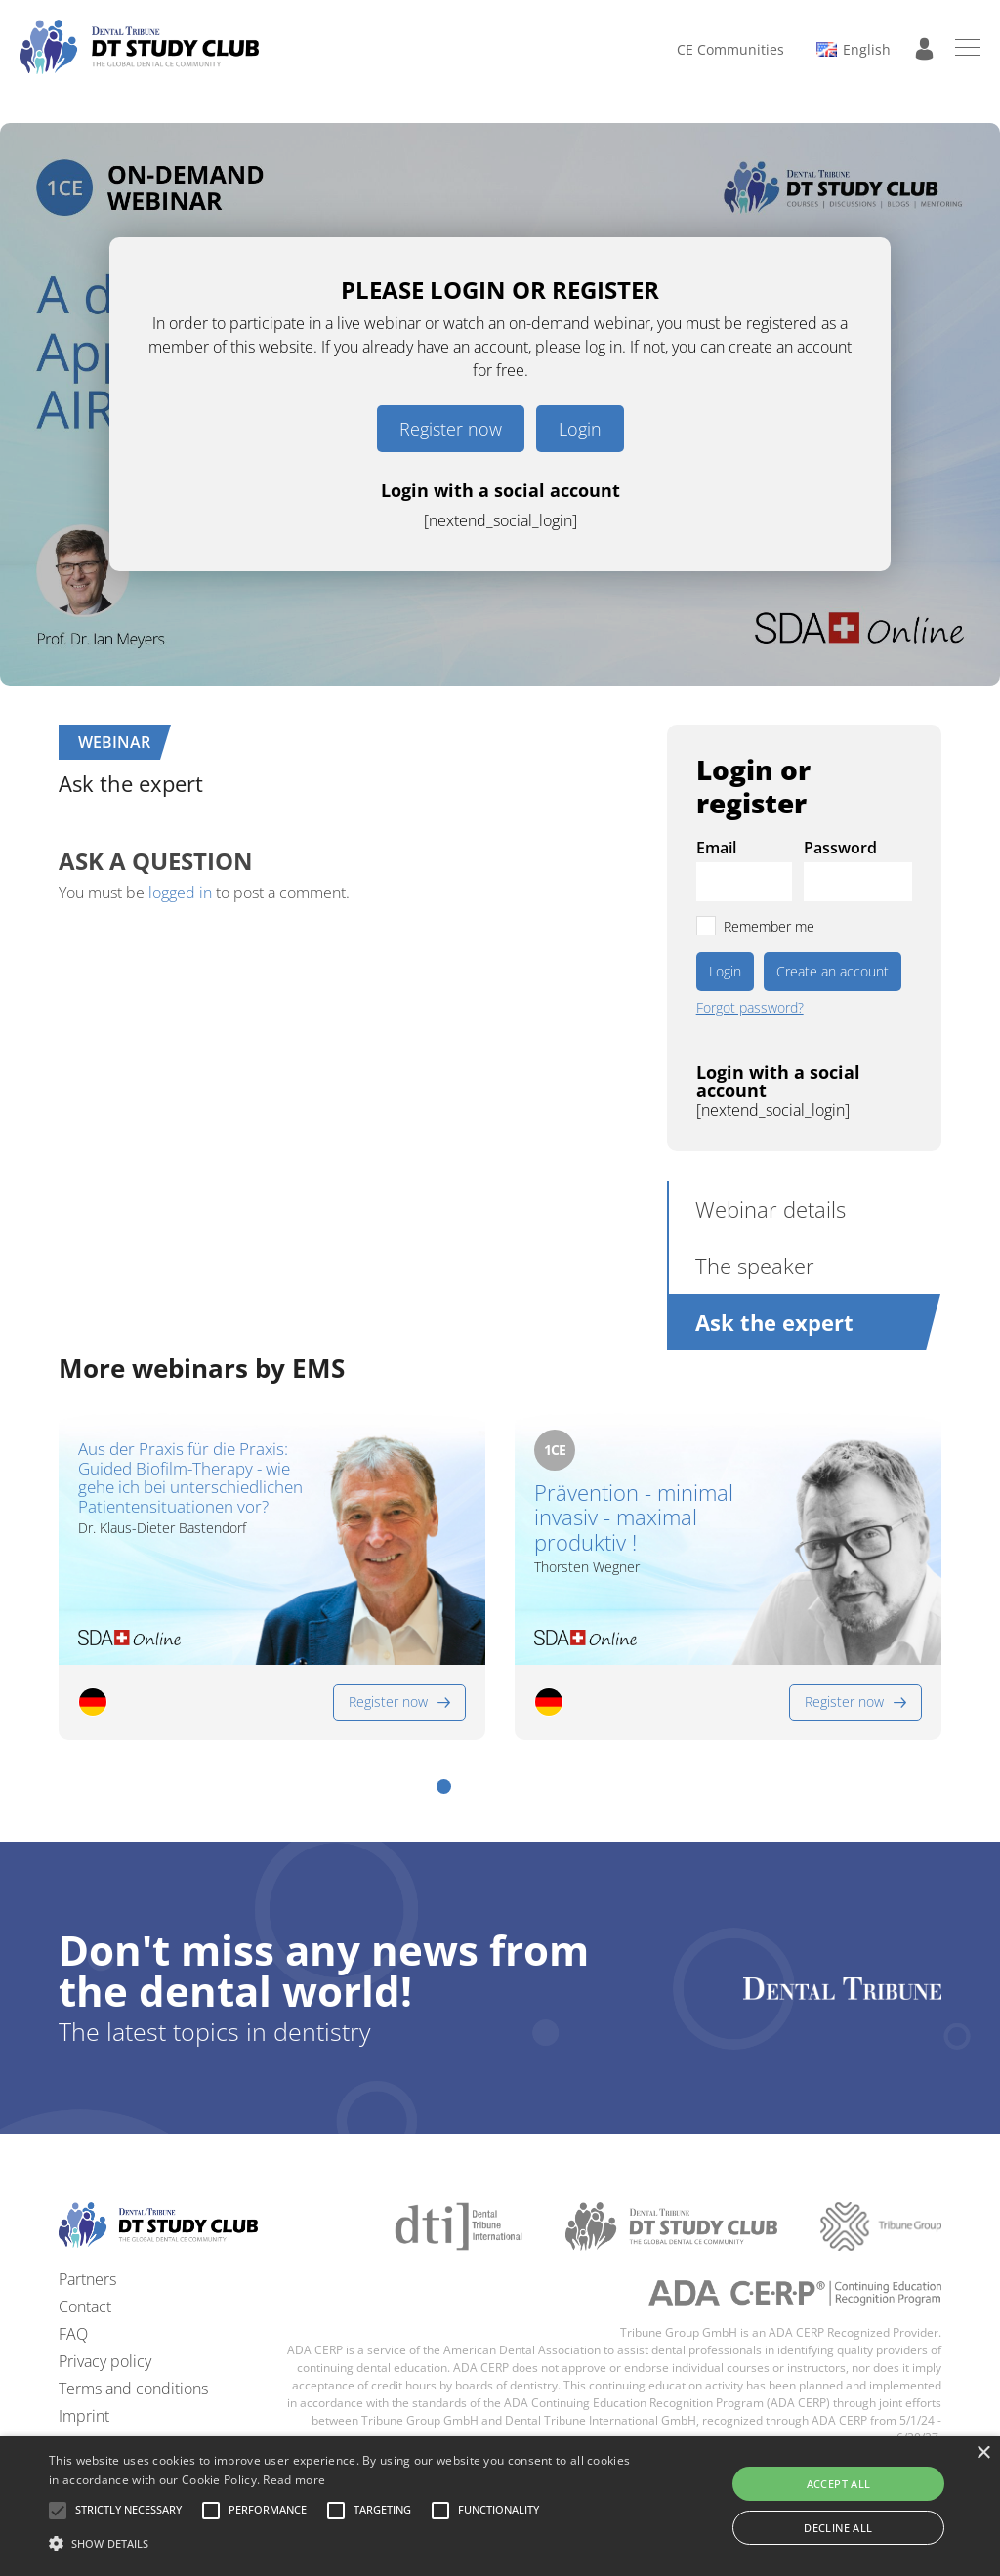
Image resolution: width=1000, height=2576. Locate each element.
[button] (444, 1786)
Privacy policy (105, 2361)
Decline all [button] (838, 2527)
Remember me (769, 926)
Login (580, 428)
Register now (450, 428)
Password (840, 847)
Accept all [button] (839, 2483)
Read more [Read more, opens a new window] (294, 2480)
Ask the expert (774, 1322)
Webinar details (770, 1209)
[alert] (500, 2506)
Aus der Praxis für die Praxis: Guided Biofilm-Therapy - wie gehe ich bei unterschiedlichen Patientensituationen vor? (190, 1477)
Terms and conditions (133, 2388)
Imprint (84, 2416)
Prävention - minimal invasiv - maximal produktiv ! (633, 1517)
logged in (180, 892)
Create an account (832, 971)
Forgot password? (750, 1008)
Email (716, 847)
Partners (87, 2279)
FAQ (73, 2334)
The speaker (754, 1265)
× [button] (983, 2453)
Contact (85, 2306)
